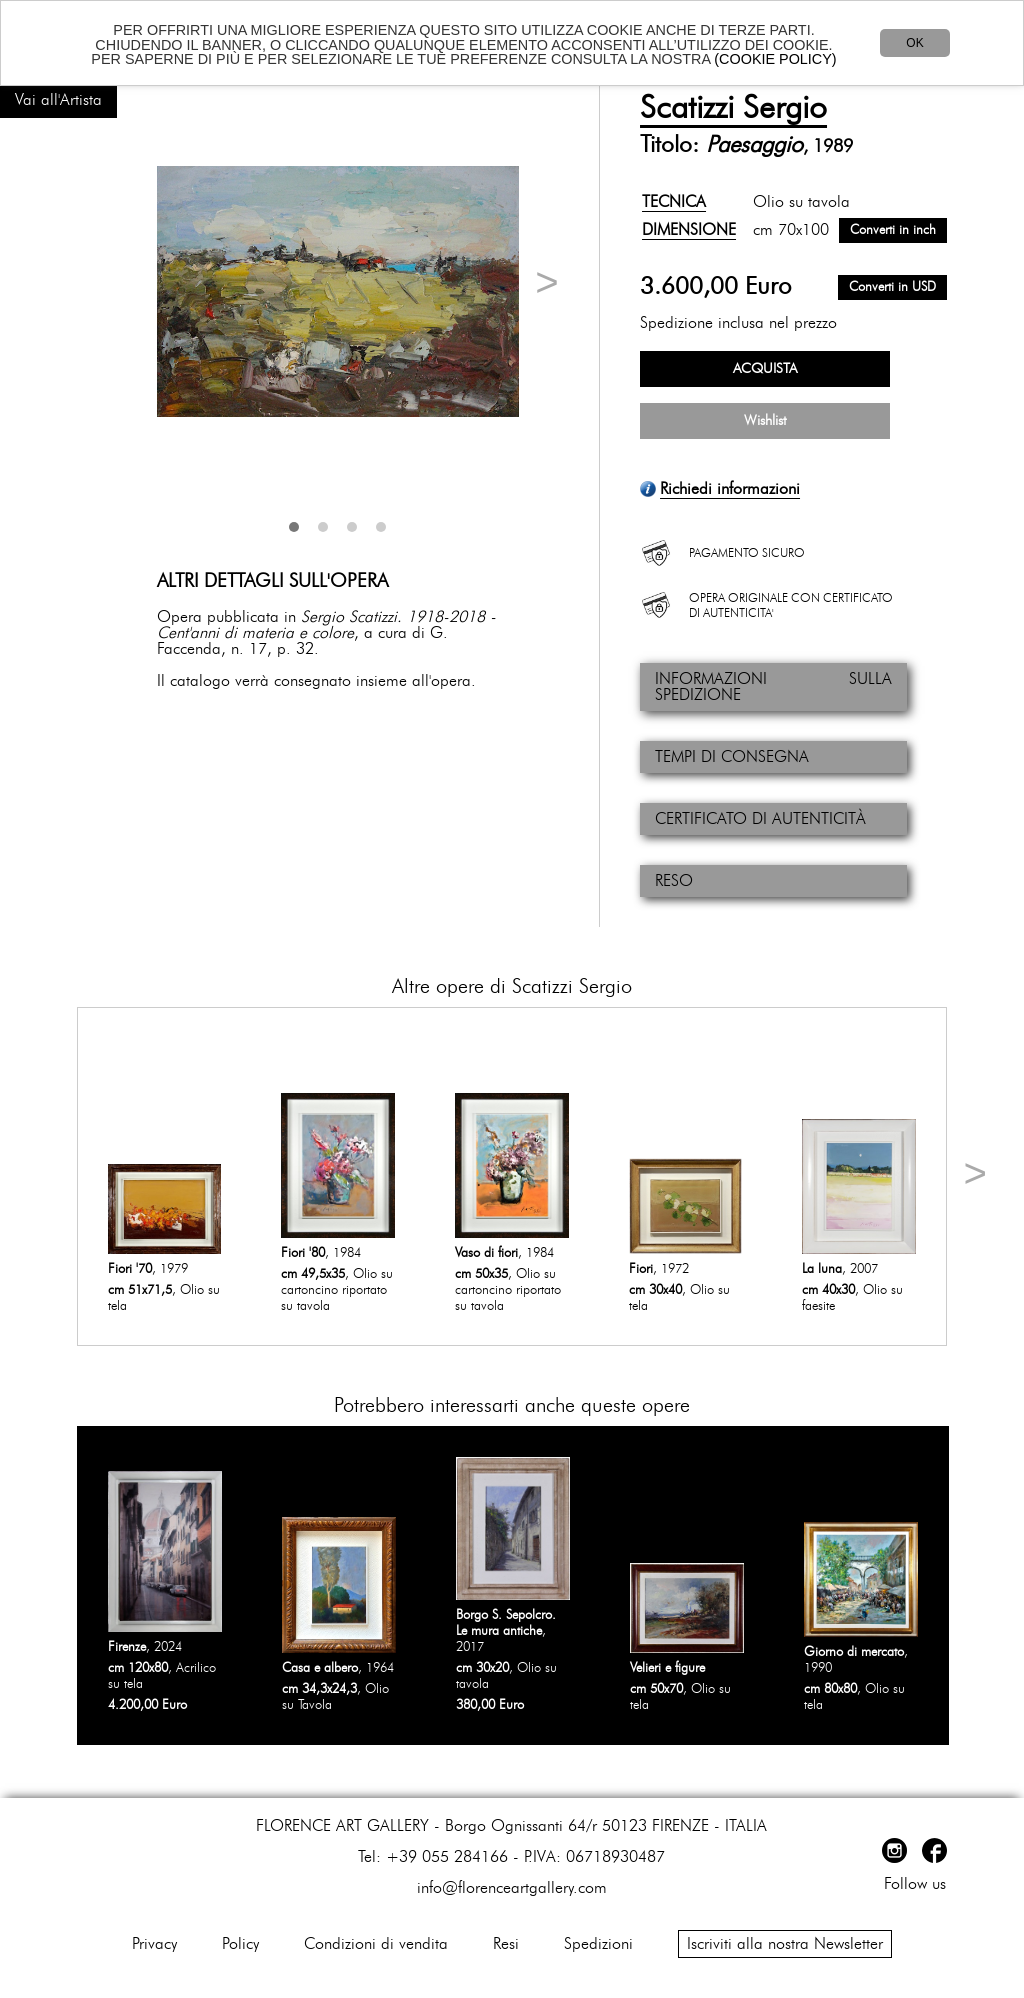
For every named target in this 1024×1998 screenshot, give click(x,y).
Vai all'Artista (58, 100)
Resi (506, 1944)
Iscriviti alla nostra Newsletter (785, 1944)
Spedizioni (598, 1944)
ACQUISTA (765, 369)
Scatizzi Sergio (733, 108)
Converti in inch (893, 230)
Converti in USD (892, 287)
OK (914, 43)
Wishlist (765, 421)
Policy (240, 1944)
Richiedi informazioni (730, 489)
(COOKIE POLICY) (775, 59)
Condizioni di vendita (376, 1944)
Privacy (154, 1944)
